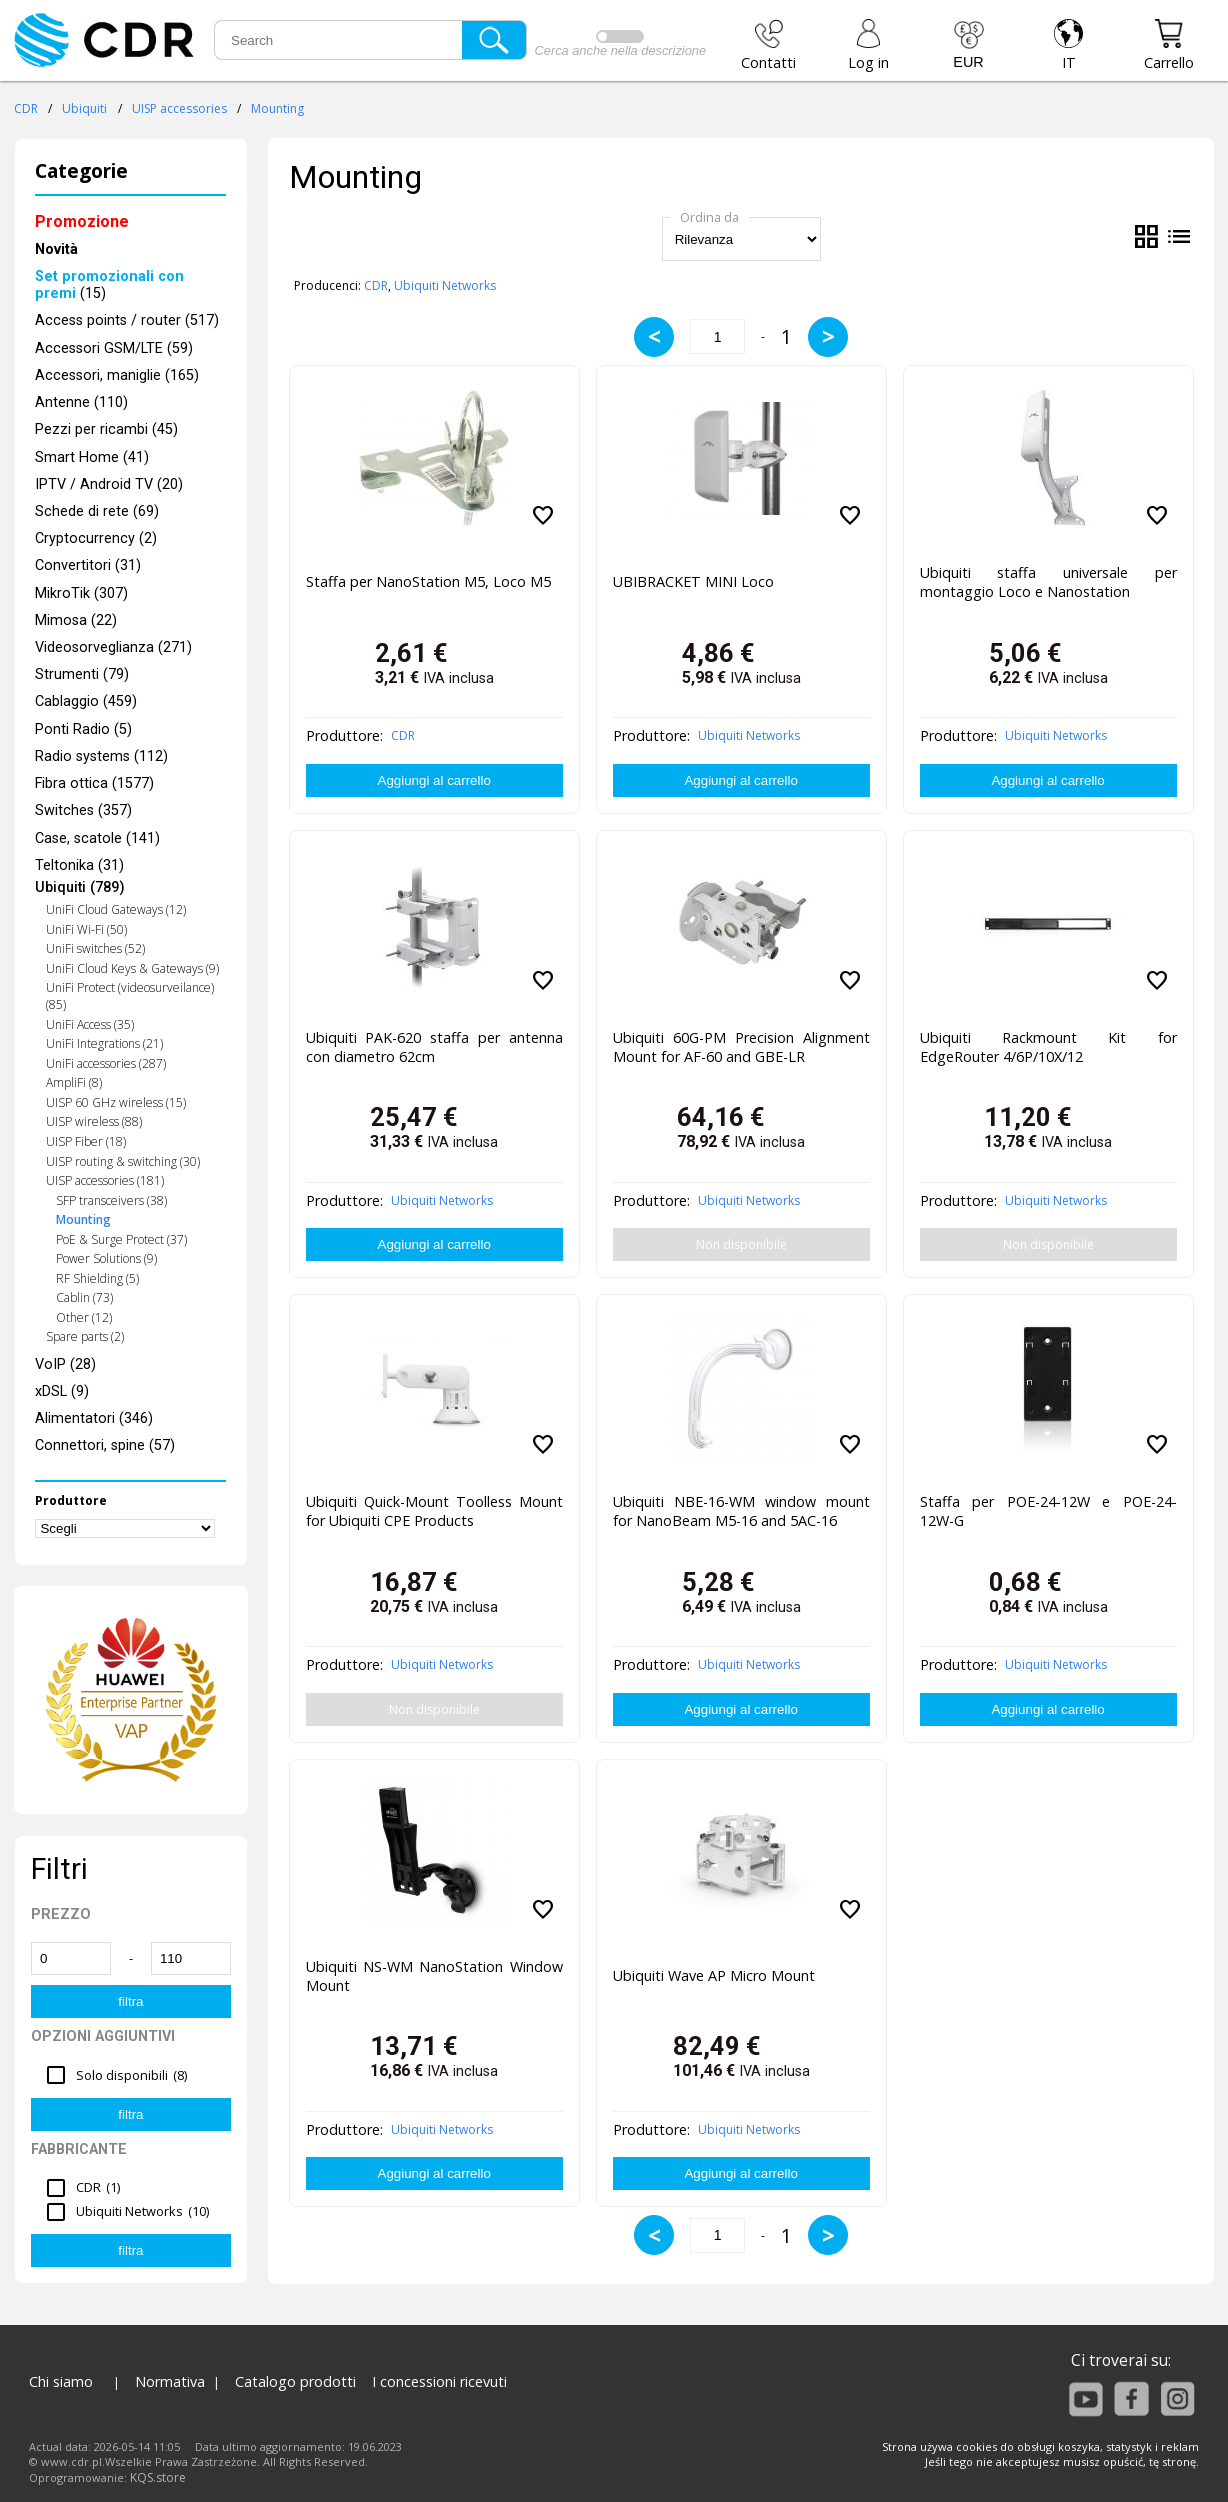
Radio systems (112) (101, 756)
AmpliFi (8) (74, 1082)
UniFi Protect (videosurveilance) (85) (130, 996)
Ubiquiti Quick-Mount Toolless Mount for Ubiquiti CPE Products (434, 1511)
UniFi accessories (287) (106, 1063)
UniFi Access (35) (90, 1024)
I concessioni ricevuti (439, 2381)
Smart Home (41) (92, 457)
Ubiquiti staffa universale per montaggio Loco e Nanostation (1048, 582)
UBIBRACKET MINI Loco (693, 581)
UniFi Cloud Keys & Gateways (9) (132, 968)
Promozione (82, 221)
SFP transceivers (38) (111, 1200)
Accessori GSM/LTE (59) (114, 348)
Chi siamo (61, 2381)
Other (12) (84, 1317)
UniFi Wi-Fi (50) (86, 929)
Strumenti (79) (82, 674)
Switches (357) (83, 810)
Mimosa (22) (76, 620)
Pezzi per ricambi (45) (106, 429)
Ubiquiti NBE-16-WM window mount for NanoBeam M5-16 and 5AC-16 (741, 1511)
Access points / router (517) (127, 320)
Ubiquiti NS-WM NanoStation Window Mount (434, 1976)
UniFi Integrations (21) (104, 1043)
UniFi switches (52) (95, 948)
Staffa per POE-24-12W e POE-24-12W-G (1048, 1511)
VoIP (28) (65, 1364)
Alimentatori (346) (94, 1418)
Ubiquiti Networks (445, 285)
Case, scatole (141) (97, 838)
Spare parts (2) (85, 1336)
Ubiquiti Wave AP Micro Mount (714, 1975)
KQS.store (158, 2477)
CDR (26, 108)
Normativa (170, 2381)
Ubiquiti (84, 108)
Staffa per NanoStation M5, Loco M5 (428, 581)
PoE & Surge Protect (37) (121, 1239)
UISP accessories (179, 108)
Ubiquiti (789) (80, 887)
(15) (109, 285)
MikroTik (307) (81, 593)
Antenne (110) (81, 402)
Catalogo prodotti (295, 2381)
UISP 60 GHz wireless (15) (116, 1102)
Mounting (277, 108)
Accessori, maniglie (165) (117, 375)
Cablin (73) (84, 1297)
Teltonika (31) (79, 865)
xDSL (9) (62, 1391)
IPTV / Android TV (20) (109, 484)
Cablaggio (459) (86, 701)
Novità (56, 249)
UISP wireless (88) (94, 1121)
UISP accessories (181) (105, 1180)
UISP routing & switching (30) (123, 1161)
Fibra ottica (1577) (94, 783)
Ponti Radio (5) (83, 729)
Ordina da (709, 217)
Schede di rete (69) (97, 511)
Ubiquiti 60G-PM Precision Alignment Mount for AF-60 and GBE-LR (741, 1047)
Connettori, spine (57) (105, 1445)
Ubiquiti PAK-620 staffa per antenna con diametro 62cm (434, 1047)
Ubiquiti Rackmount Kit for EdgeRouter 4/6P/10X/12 (1048, 1047)
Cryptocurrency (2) (96, 538)
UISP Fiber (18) (86, 1141)
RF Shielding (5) (97, 1278)
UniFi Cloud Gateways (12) (116, 909)
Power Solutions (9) (106, 1258)
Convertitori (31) (88, 565)
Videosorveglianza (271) (113, 647)
